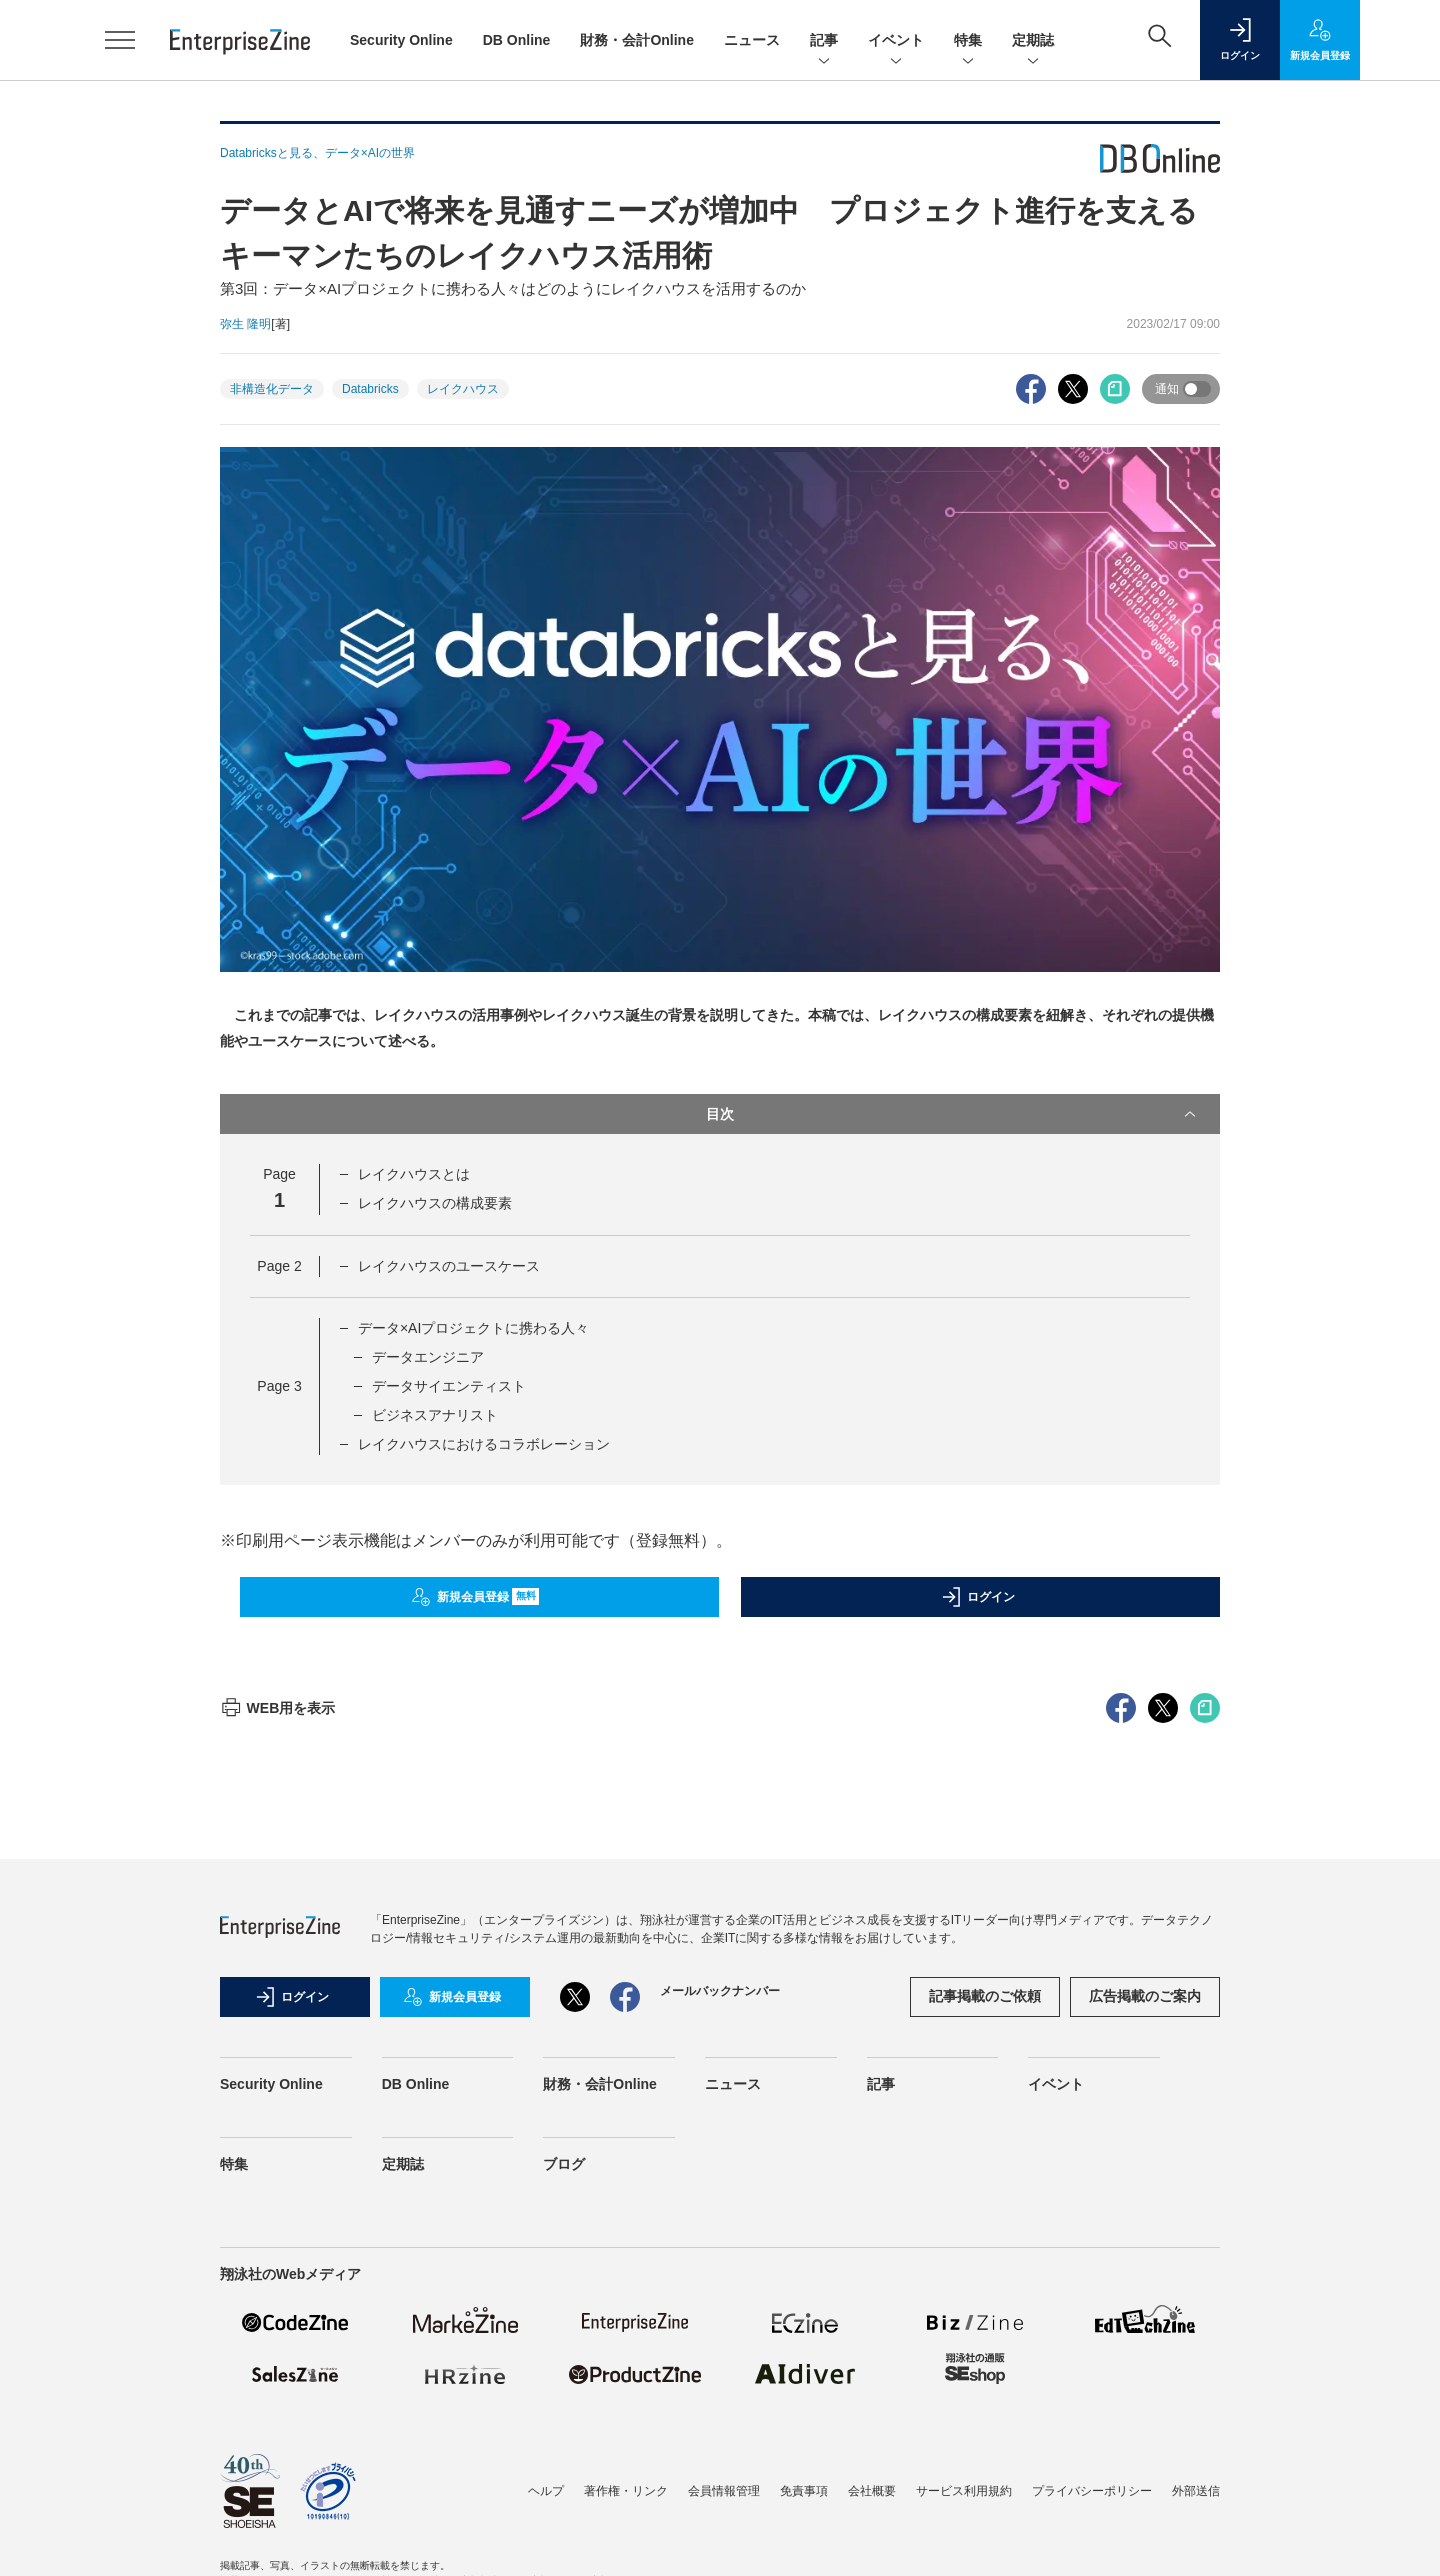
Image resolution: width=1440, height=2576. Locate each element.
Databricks (370, 389)
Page (279, 1266)
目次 (953, 1114)
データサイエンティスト (449, 1386)
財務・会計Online (637, 40)
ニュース (752, 40)
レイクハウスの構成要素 (435, 1203)
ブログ (564, 2524)
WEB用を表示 (277, 2068)
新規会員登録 (475, 1597)
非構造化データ (272, 389)
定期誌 (1033, 41)
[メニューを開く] (120, 40)
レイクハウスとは (414, 1174)
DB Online (517, 40)
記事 (824, 41)
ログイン (978, 1597)
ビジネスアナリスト (435, 1415)
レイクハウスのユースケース (449, 1266)
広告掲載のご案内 (1145, 2356)
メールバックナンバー (720, 2351)
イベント (896, 41)
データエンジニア (428, 1357)
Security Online (401, 40)
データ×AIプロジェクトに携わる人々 (473, 1328)
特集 (968, 41)
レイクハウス (463, 389)
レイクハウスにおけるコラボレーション (484, 1444)
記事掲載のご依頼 (985, 2356)
